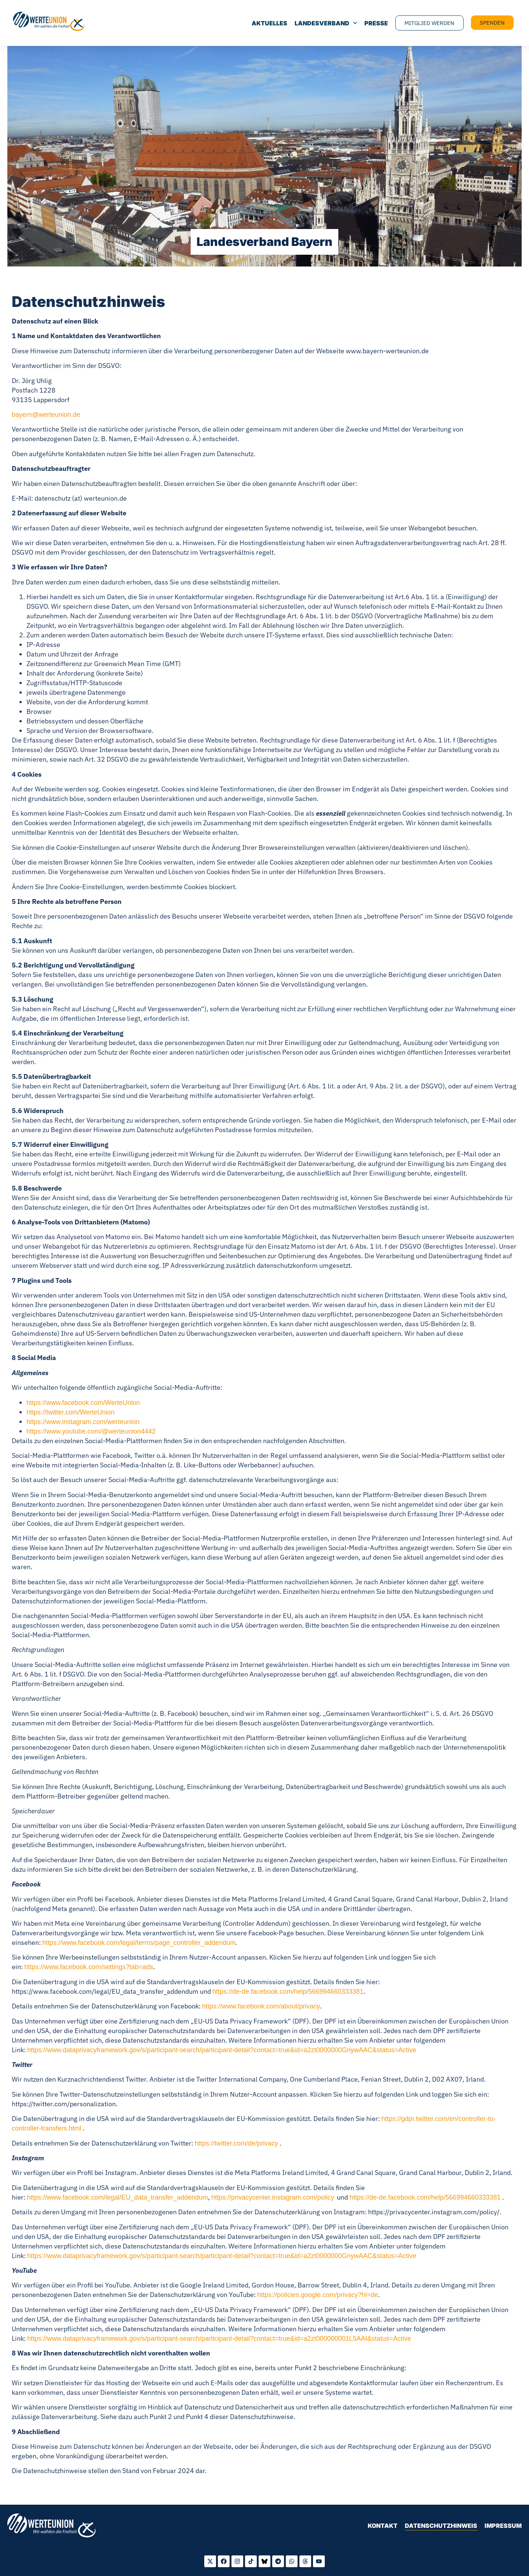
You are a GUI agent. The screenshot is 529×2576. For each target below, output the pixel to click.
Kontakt (382, 2525)
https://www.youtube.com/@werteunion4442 (90, 1431)
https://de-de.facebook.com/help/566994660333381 (287, 1991)
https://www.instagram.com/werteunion (83, 1421)
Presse (376, 23)
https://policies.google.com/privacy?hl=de (317, 2294)
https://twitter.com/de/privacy (236, 2143)
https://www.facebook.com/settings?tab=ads (88, 1967)
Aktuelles (269, 23)
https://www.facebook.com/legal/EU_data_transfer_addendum (117, 2197)
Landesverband (326, 23)
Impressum (503, 2525)
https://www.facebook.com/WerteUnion (83, 1402)
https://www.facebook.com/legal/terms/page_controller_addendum (138, 1942)
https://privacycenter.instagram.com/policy (272, 2197)
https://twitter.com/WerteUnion (70, 1412)
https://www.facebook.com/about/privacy (261, 2006)
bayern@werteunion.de (46, 414)
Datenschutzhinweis (441, 2525)
